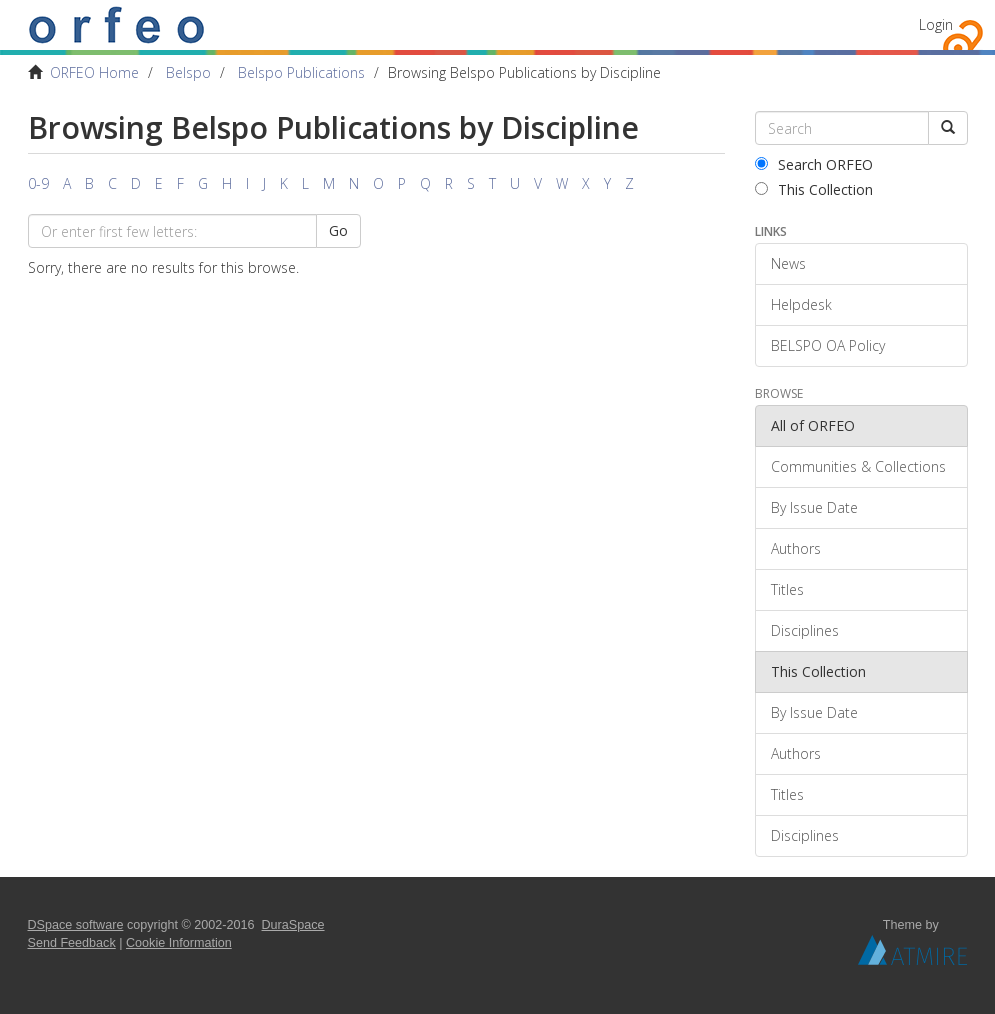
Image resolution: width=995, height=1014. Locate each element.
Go (338, 230)
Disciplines (805, 630)
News (788, 263)
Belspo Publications (301, 72)
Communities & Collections (858, 466)
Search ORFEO (814, 164)
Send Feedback (72, 943)
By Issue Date (814, 507)
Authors (796, 548)
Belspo (188, 72)
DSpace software (76, 925)
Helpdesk (801, 304)
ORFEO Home (94, 72)
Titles (787, 589)
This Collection (814, 189)
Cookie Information (179, 943)
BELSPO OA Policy (828, 345)
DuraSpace (293, 925)
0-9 (38, 183)
